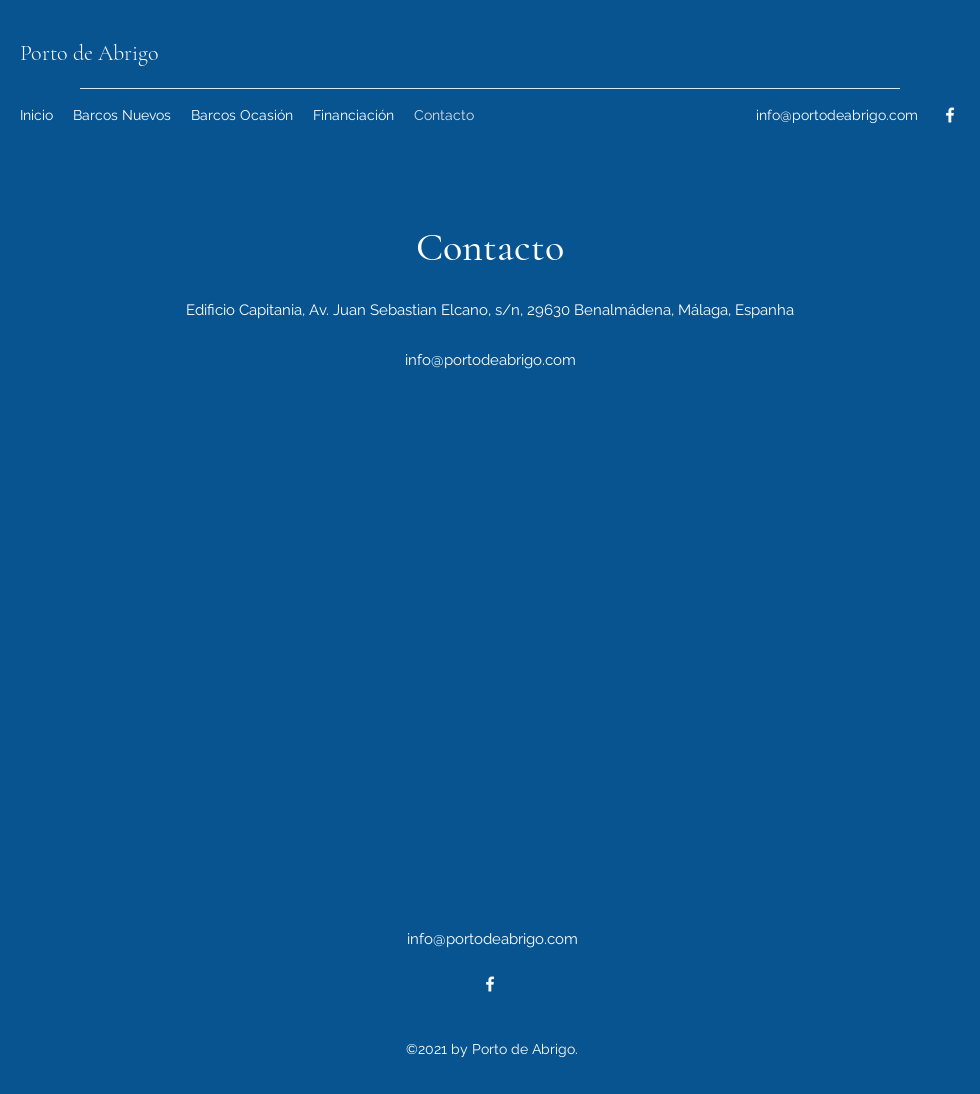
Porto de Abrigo (89, 53)
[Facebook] (950, 115)
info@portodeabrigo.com (837, 115)
